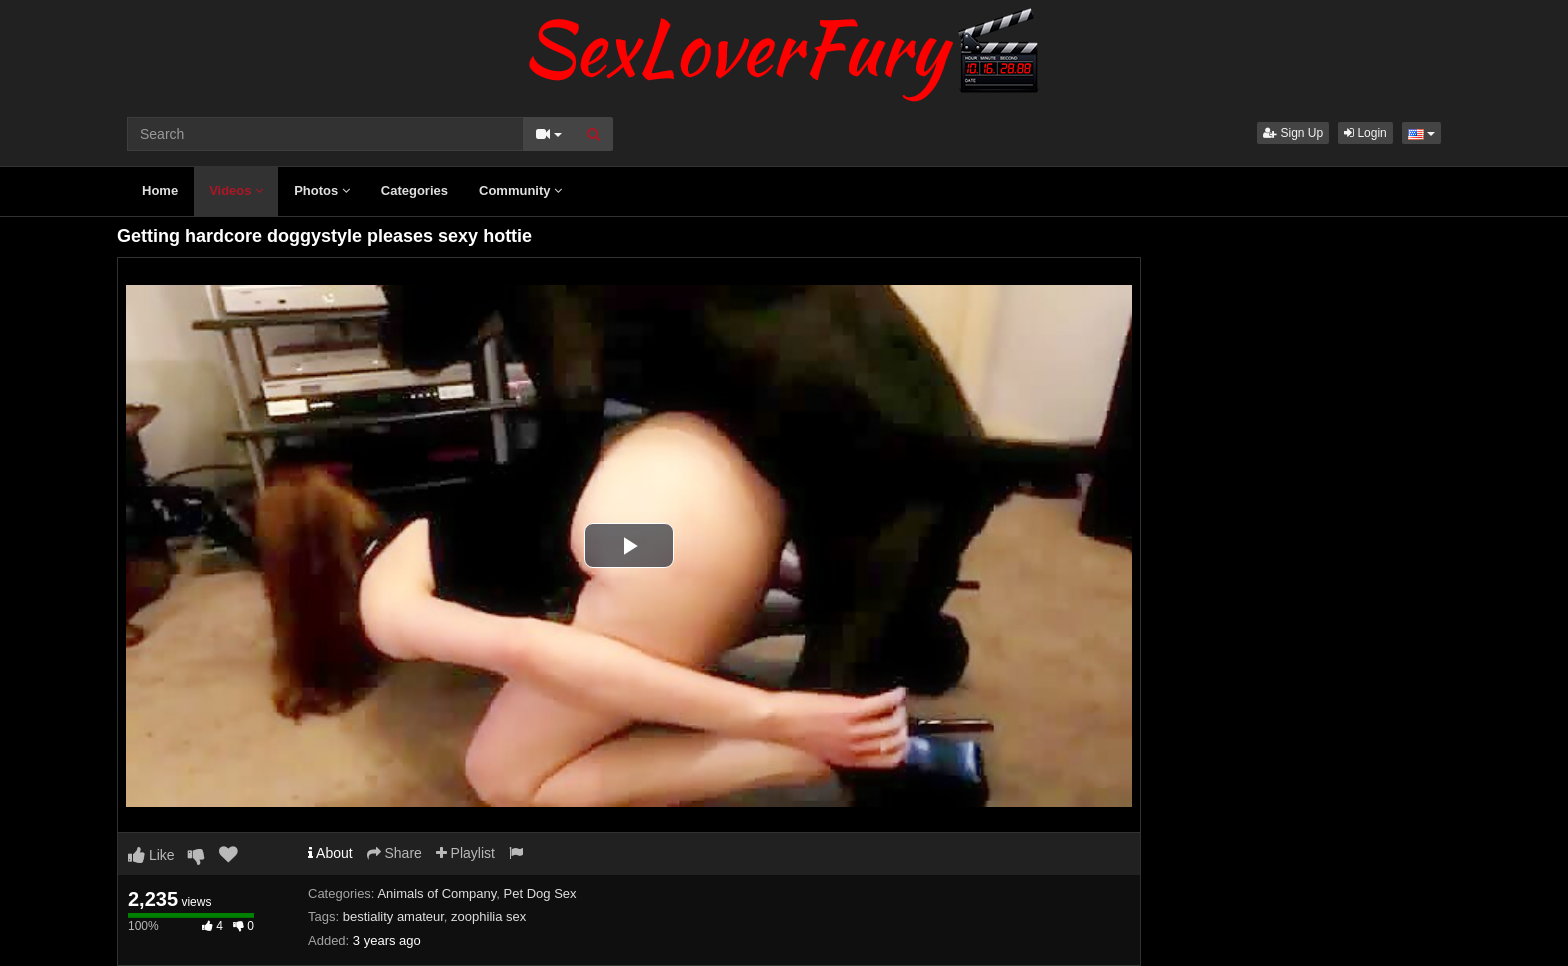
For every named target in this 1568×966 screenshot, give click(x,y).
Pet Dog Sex (540, 893)
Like (151, 855)
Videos (236, 190)
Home (160, 190)
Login (1365, 133)
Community (520, 190)
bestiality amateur (393, 916)
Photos (322, 190)
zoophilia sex (488, 916)
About (330, 853)
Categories (414, 190)
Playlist (465, 853)
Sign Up (1293, 133)
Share (394, 853)
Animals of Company (436, 893)
